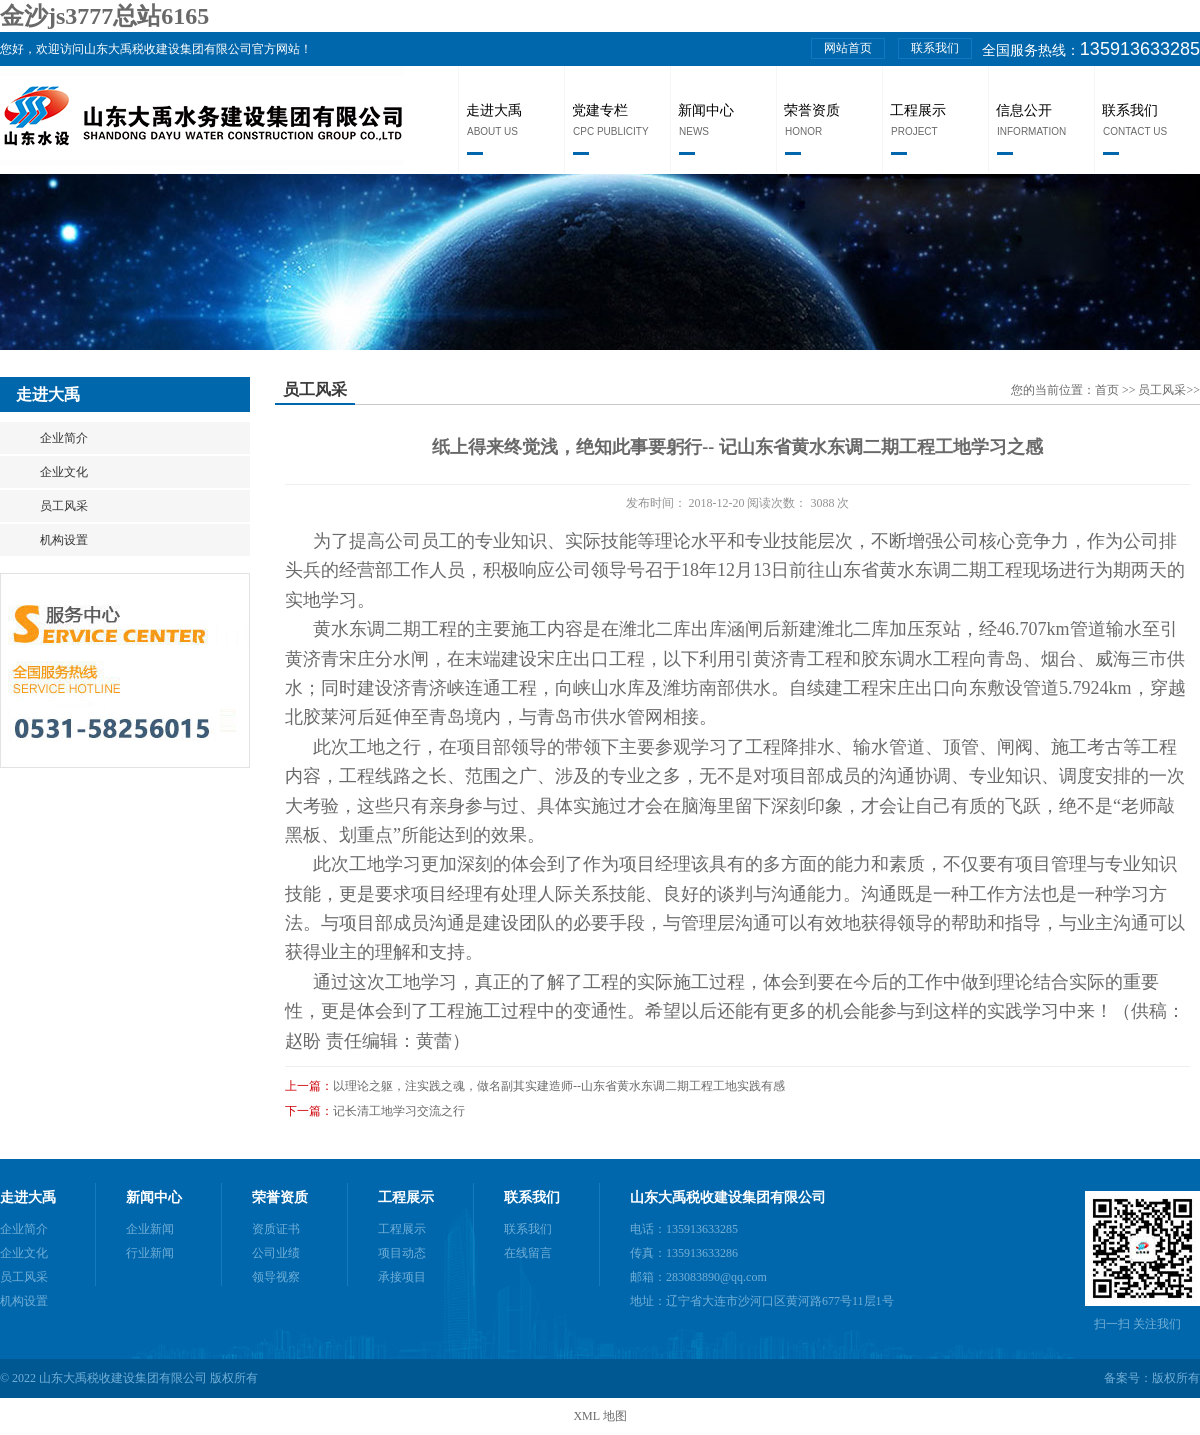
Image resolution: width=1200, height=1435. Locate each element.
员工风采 (64, 506)
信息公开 (1024, 110)
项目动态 (402, 1253)
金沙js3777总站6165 (104, 16)
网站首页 (848, 48)
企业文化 (64, 472)
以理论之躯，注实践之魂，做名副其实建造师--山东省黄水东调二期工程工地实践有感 (559, 1086)
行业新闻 (150, 1253)
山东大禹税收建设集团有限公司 (728, 1197)
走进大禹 (494, 110)
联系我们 (935, 48)
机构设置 (64, 540)
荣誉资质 (812, 110)
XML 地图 (599, 1416)
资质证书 (276, 1229)
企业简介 (64, 438)
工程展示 (918, 110)
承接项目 (402, 1277)
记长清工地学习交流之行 (399, 1111)
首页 (1108, 390)
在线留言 (528, 1253)
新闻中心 (706, 110)
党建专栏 (600, 110)
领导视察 (276, 1277)
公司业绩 (276, 1253)
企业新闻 (150, 1229)
